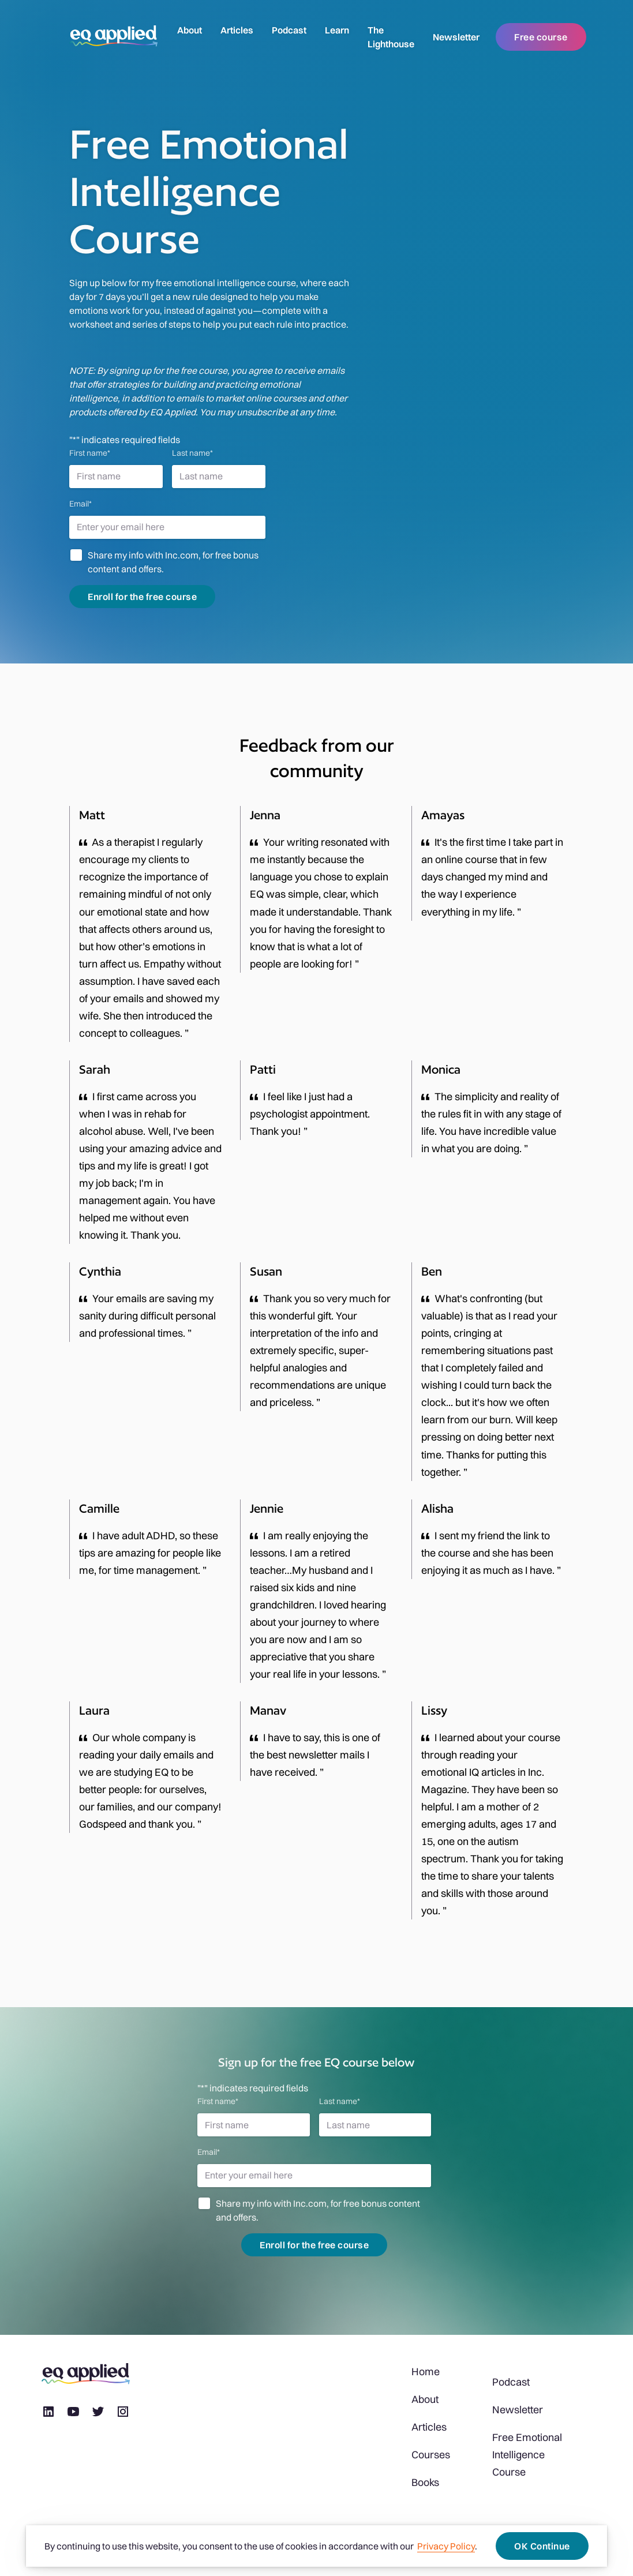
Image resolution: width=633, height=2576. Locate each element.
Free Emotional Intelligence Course (527, 2454)
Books (425, 2482)
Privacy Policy (446, 2546)
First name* (89, 453)
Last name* (192, 453)
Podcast (289, 30)
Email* (80, 503)
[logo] (114, 36)
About (189, 30)
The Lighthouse (391, 37)
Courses (430, 2454)
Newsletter (456, 37)
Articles (236, 30)
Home (425, 2371)
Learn (337, 30)
